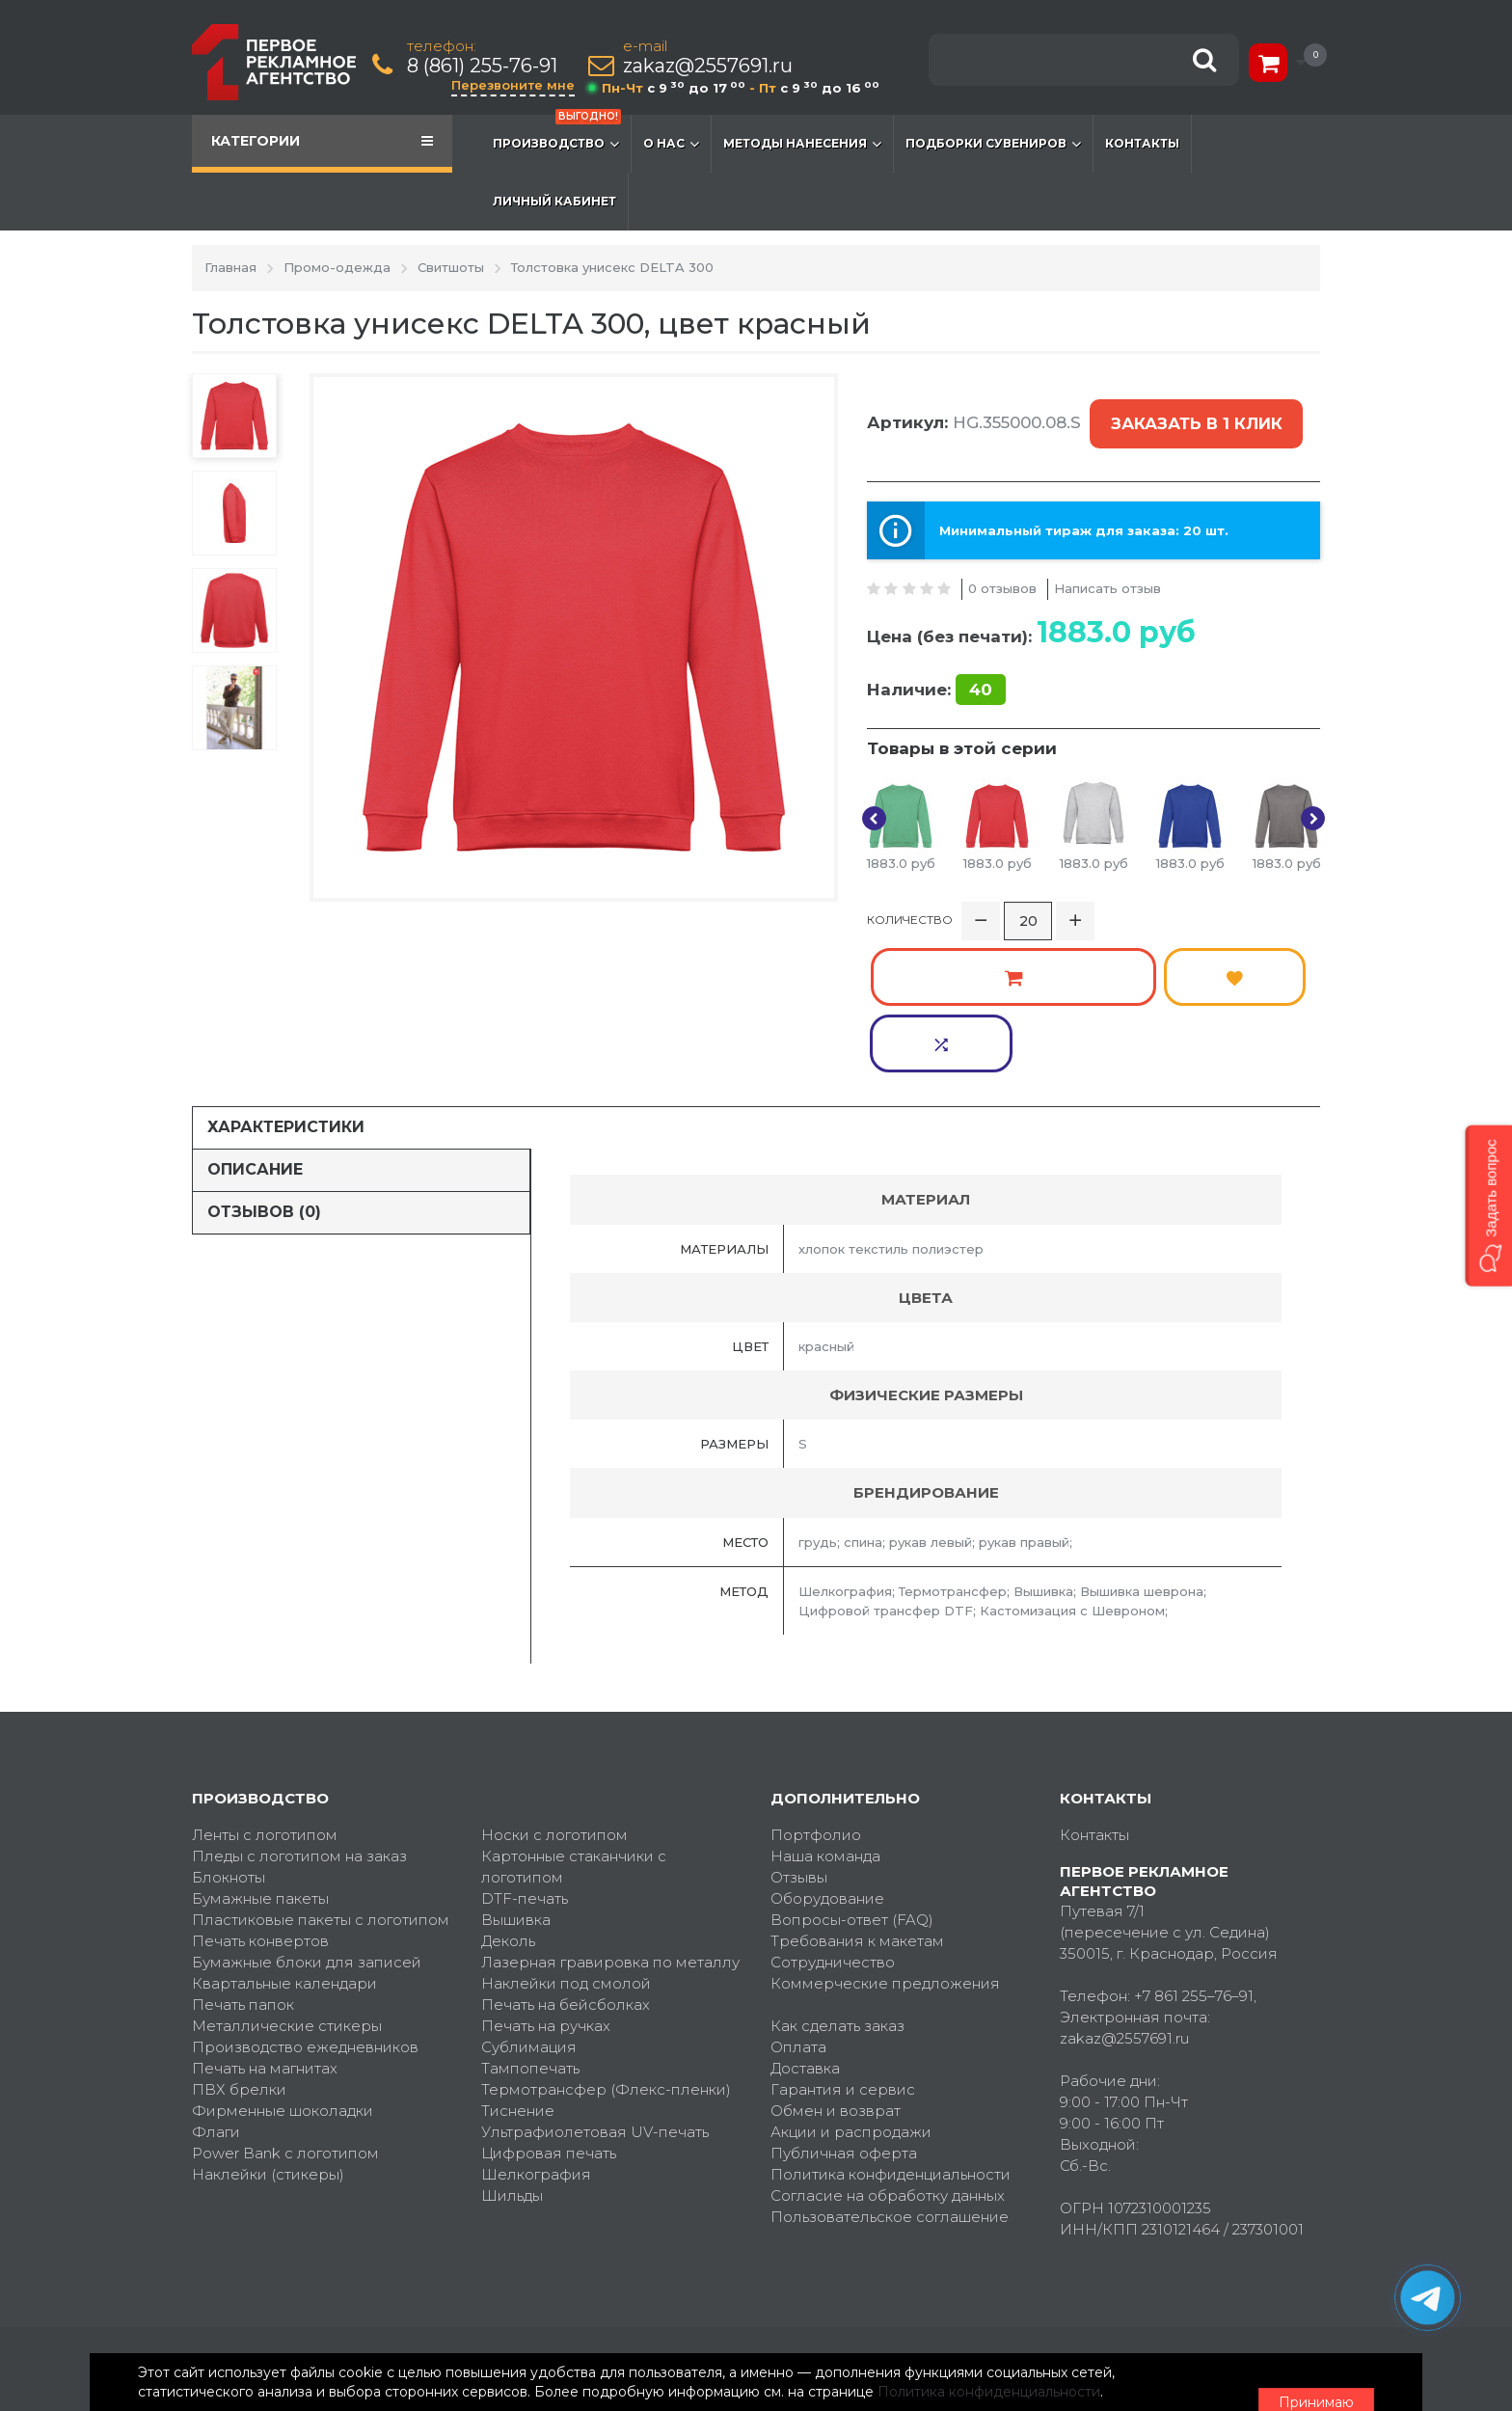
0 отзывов (1002, 560)
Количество (910, 902)
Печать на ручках (545, 1885)
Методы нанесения (802, 143)
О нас (671, 143)
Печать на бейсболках (565, 1864)
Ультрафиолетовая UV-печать (595, 1991)
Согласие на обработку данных (887, 2054)
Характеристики (285, 986)
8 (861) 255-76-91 (486, 66)
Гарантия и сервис (842, 1948)
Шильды (512, 2054)
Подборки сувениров (993, 143)
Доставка (805, 1927)
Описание (255, 1028)
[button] (1488, 1205)
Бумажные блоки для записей (306, 1821)
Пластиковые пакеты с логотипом (320, 1779)
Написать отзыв (1107, 560)
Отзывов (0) (264, 1071)
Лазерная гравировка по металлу (610, 1821)
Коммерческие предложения (885, 1842)
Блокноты (228, 1736)
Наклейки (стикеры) (268, 2033)
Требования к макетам (857, 1800)
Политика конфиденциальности (890, 2033)
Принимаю (1214, 2373)
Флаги (216, 1991)
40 (980, 662)
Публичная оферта (843, 2012)
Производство (557, 134)
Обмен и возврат (835, 1970)
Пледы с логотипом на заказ (299, 1715)
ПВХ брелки (239, 1948)
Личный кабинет (554, 201)
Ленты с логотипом (265, 1694)
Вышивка (516, 1779)
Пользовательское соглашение (889, 2076)
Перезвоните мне (517, 85)
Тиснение (517, 1970)
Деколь (508, 1800)
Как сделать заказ (837, 1885)
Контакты (1142, 143)
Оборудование (827, 1757)
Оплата (798, 1906)
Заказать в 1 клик (1192, 411)
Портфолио (815, 1694)
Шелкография (536, 2033)
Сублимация (529, 1906)
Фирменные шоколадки (282, 1970)
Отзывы (798, 1736)
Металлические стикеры (287, 1885)
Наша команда (825, 1715)
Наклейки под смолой (566, 1842)
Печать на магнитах (265, 1927)
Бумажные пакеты (260, 1757)
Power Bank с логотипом (285, 2012)
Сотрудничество (832, 1821)
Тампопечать (530, 1927)
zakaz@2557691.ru (711, 66)
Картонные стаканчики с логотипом (573, 1726)
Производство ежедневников (305, 1906)
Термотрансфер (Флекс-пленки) (606, 1948)
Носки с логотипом (554, 1694)
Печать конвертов (260, 1800)
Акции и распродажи (851, 1991)
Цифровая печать (548, 2012)
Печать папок (243, 1864)
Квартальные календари (284, 1842)
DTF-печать (524, 1757)
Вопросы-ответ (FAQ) (851, 1779)
